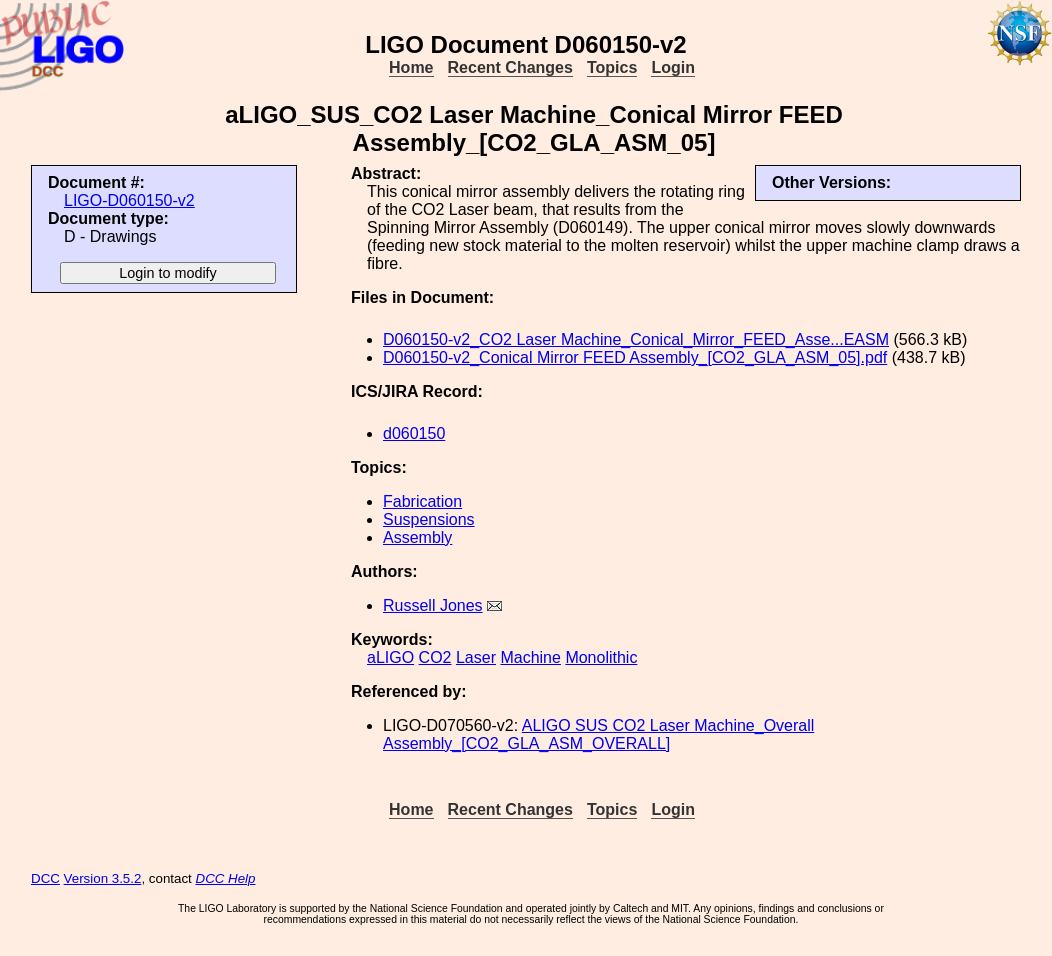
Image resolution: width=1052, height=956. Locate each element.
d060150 (414, 433)
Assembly (417, 537)
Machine (530, 657)
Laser (476, 657)
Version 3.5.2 (103, 878)
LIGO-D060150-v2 (129, 200)
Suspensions (429, 519)
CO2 (435, 657)
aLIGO (390, 657)
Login (673, 67)
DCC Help (226, 878)
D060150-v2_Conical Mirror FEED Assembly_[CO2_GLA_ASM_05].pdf (635, 357)
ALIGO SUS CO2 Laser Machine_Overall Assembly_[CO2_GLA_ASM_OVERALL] (598, 734)
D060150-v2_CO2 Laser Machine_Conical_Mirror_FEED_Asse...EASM (636, 339)
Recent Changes (510, 67)
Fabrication (422, 501)
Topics (612, 67)
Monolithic (601, 657)
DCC (45, 878)
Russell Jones (433, 605)
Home (411, 67)
